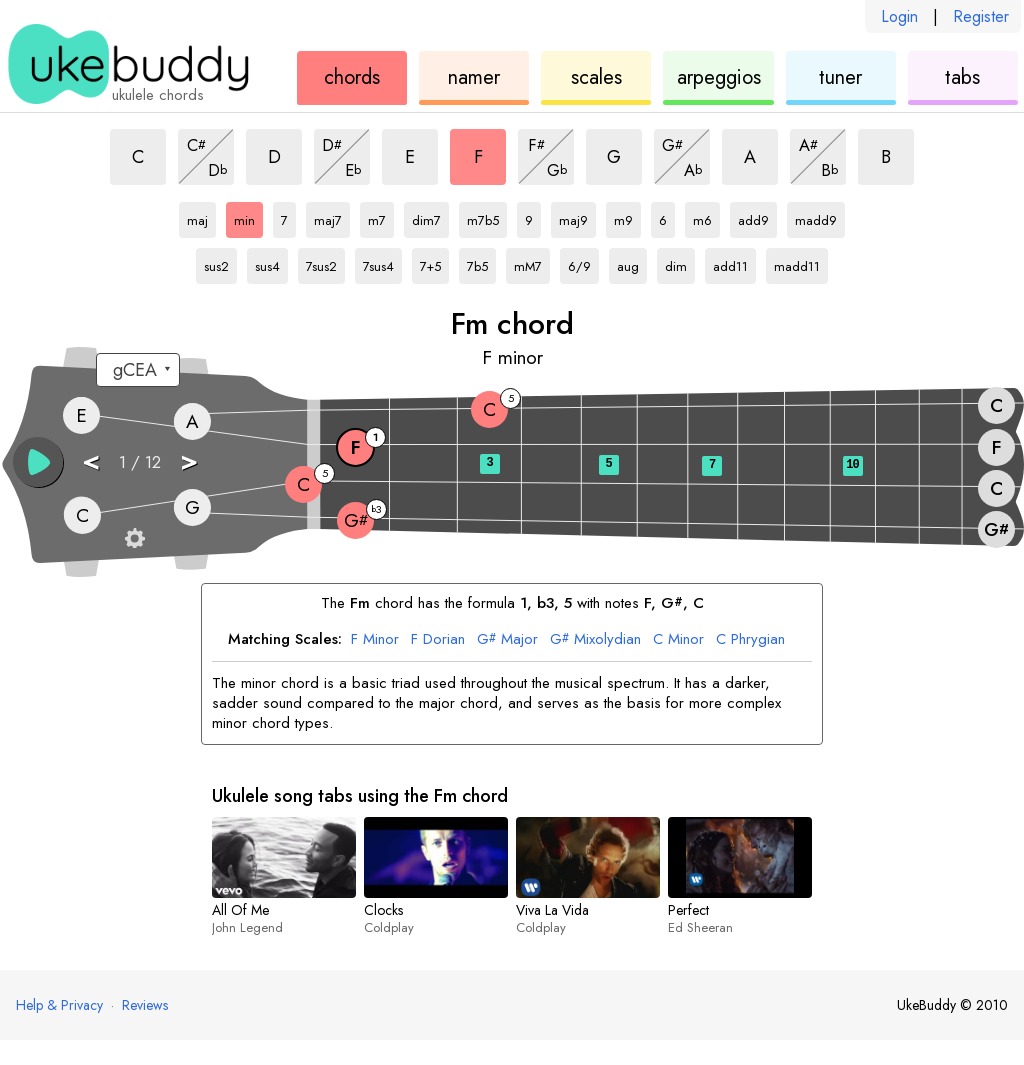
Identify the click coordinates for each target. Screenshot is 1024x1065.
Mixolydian (595, 640)
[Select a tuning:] (138, 370)
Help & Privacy (59, 1005)
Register (981, 16)
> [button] (189, 460)
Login (899, 16)
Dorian (438, 640)
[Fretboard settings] (135, 538)
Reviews (145, 1005)
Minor (375, 640)
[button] (38, 462)
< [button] (91, 460)
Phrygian (750, 640)
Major (507, 640)
